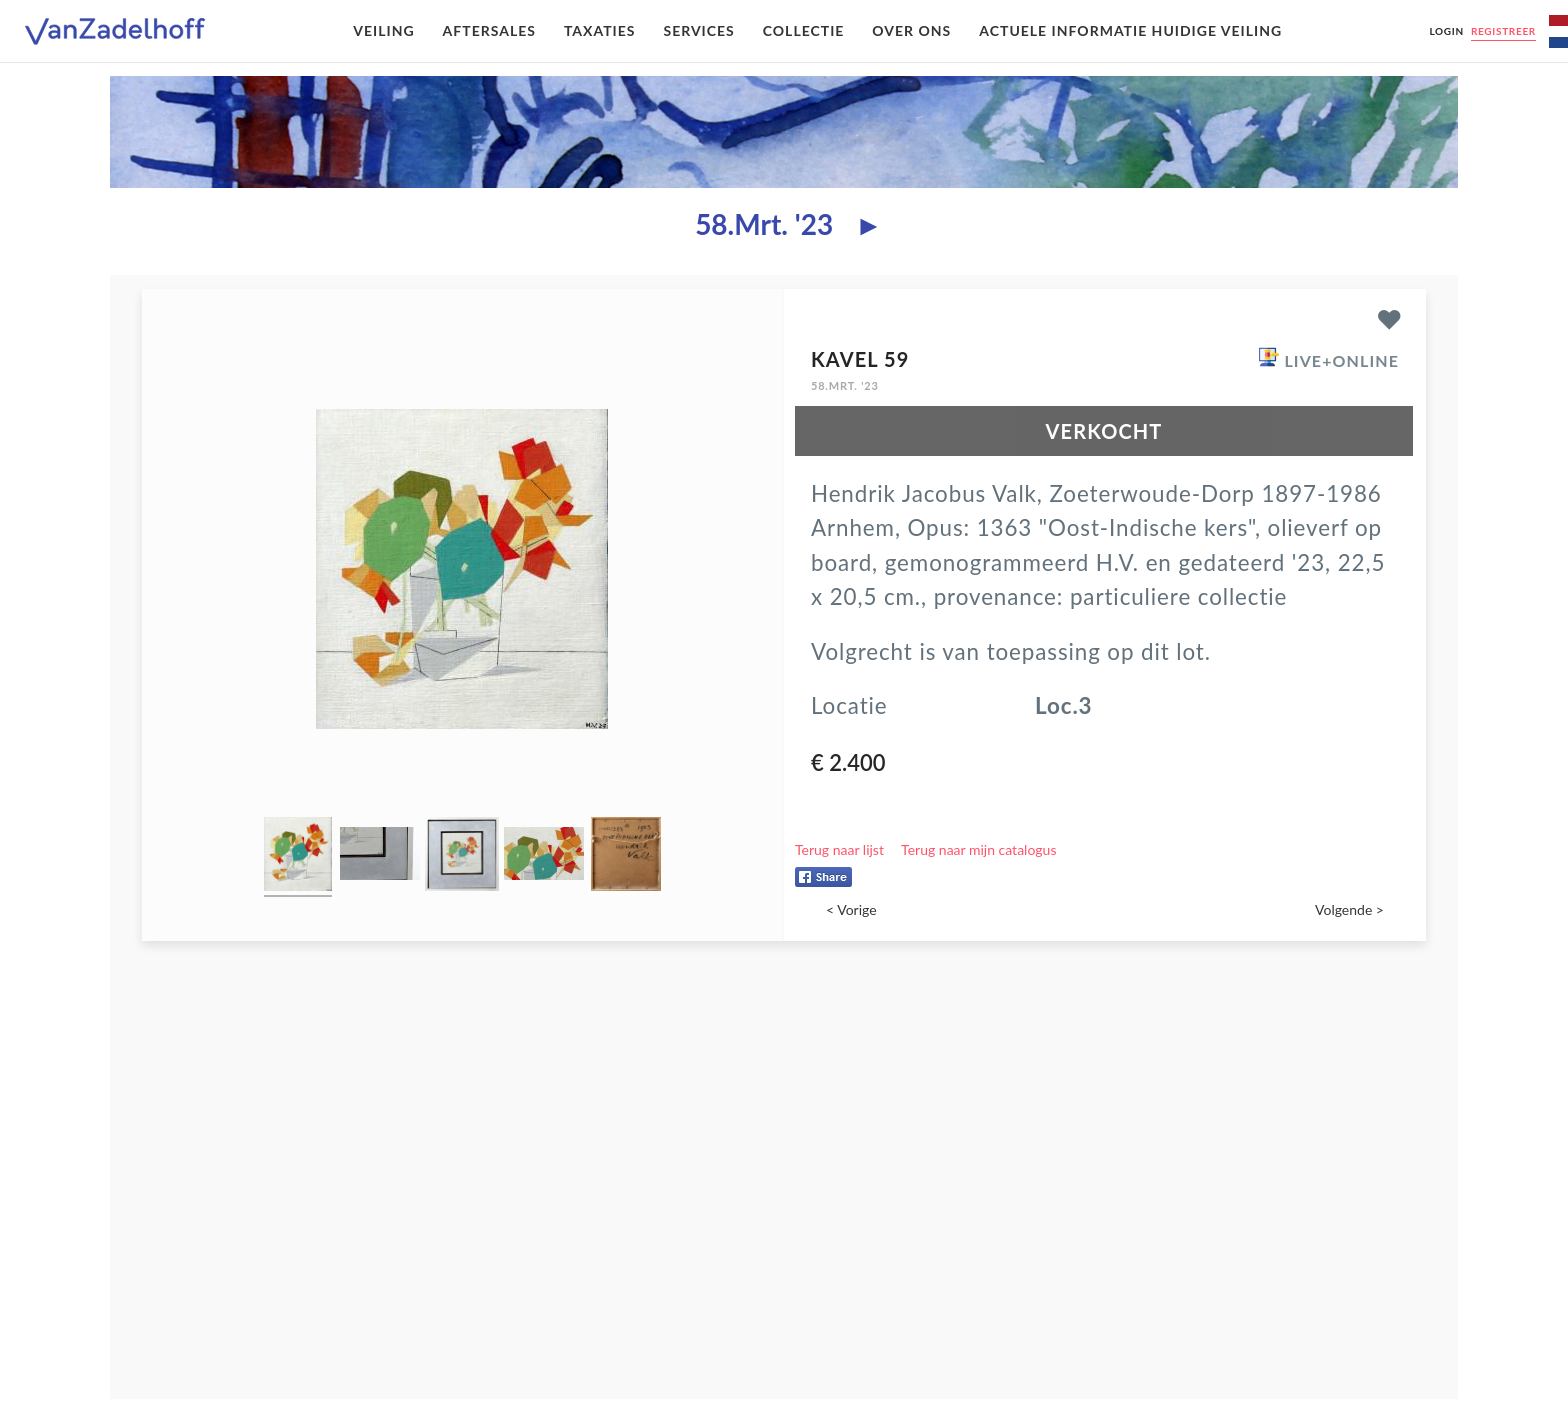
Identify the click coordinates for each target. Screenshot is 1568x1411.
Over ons (911, 30)
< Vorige (851, 909)
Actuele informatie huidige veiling (1130, 30)
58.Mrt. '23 (764, 224)
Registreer (1503, 31)
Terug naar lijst (839, 849)
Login (1446, 31)
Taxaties (600, 30)
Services (698, 30)
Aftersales (489, 30)
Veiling (383, 30)
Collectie (804, 30)
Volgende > (1349, 909)
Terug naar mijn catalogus (978, 849)
